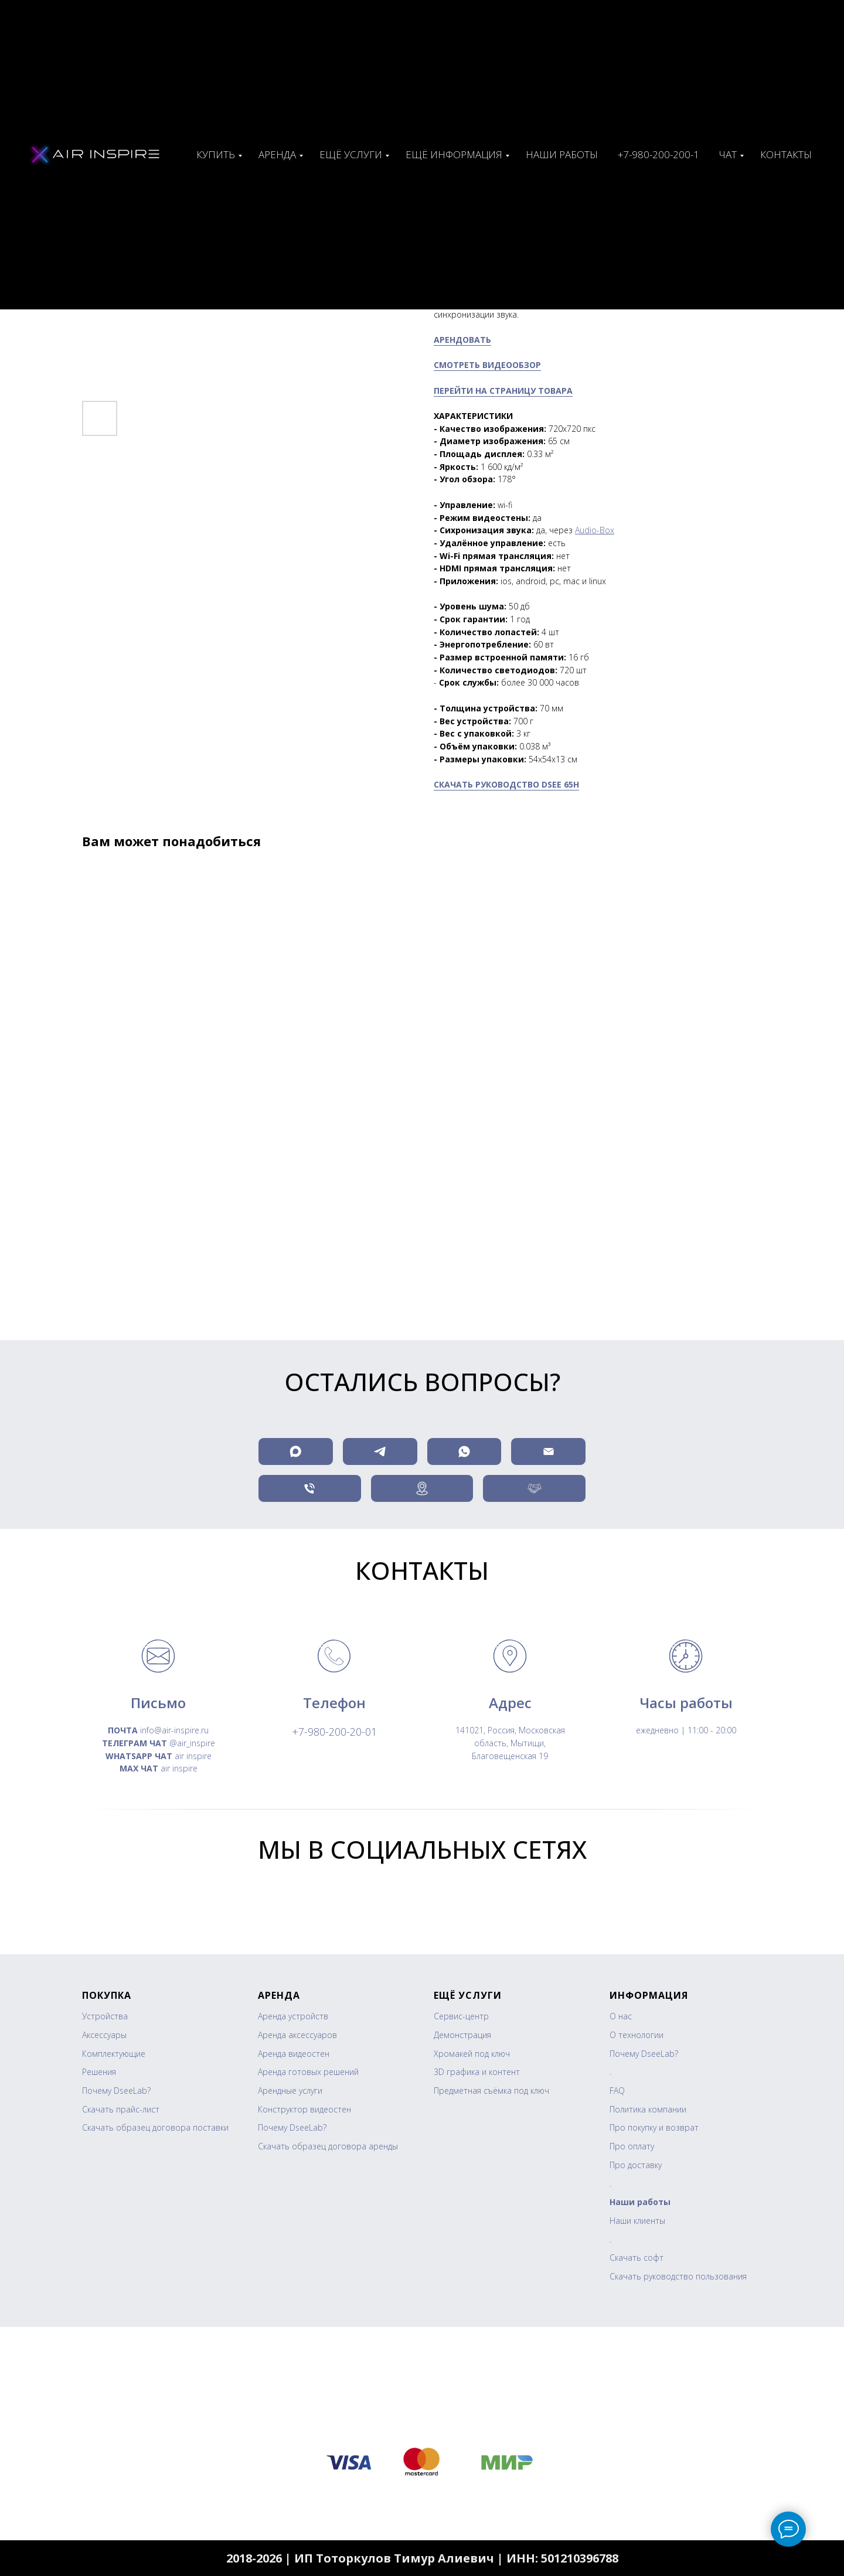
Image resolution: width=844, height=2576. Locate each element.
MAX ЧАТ (139, 1768)
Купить (215, 154)
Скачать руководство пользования (678, 2276)
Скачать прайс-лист (120, 2109)
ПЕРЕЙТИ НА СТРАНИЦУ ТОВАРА (503, 390)
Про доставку (636, 2164)
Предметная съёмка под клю (489, 2090)
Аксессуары (104, 2034)
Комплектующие (113, 2053)
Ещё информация (454, 154)
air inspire (192, 1755)
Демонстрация (462, 2034)
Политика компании (648, 2109)
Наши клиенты (637, 2220)
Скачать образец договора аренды (328, 2146)
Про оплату (632, 2146)
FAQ (617, 2090)
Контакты (786, 154)
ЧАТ (728, 154)
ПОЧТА (123, 1730)
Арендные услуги (290, 2090)
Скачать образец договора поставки (155, 2127)
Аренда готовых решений (308, 2071)
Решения (99, 2071)
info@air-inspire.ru (173, 1730)
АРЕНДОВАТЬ (462, 339)
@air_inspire (191, 1743)
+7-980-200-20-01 (334, 1732)
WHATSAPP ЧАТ (139, 1755)
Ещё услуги (350, 154)
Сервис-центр (461, 2016)
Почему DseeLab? (116, 2090)
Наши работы (562, 154)
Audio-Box (594, 530)
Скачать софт (636, 2257)
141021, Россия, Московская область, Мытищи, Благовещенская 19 (510, 1743)
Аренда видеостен (293, 2053)
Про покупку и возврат (654, 2127)
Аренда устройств (293, 2016)
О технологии (636, 2034)
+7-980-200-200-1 (658, 154)
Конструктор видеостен (304, 2109)
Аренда (277, 154)
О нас (621, 2016)
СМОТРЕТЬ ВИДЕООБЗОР (487, 364)
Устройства (105, 2016)
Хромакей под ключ (472, 2053)
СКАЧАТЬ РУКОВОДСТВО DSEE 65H (506, 784)
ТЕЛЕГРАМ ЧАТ (134, 1743)
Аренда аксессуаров (297, 2034)
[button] (534, 1488)
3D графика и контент (477, 2071)
